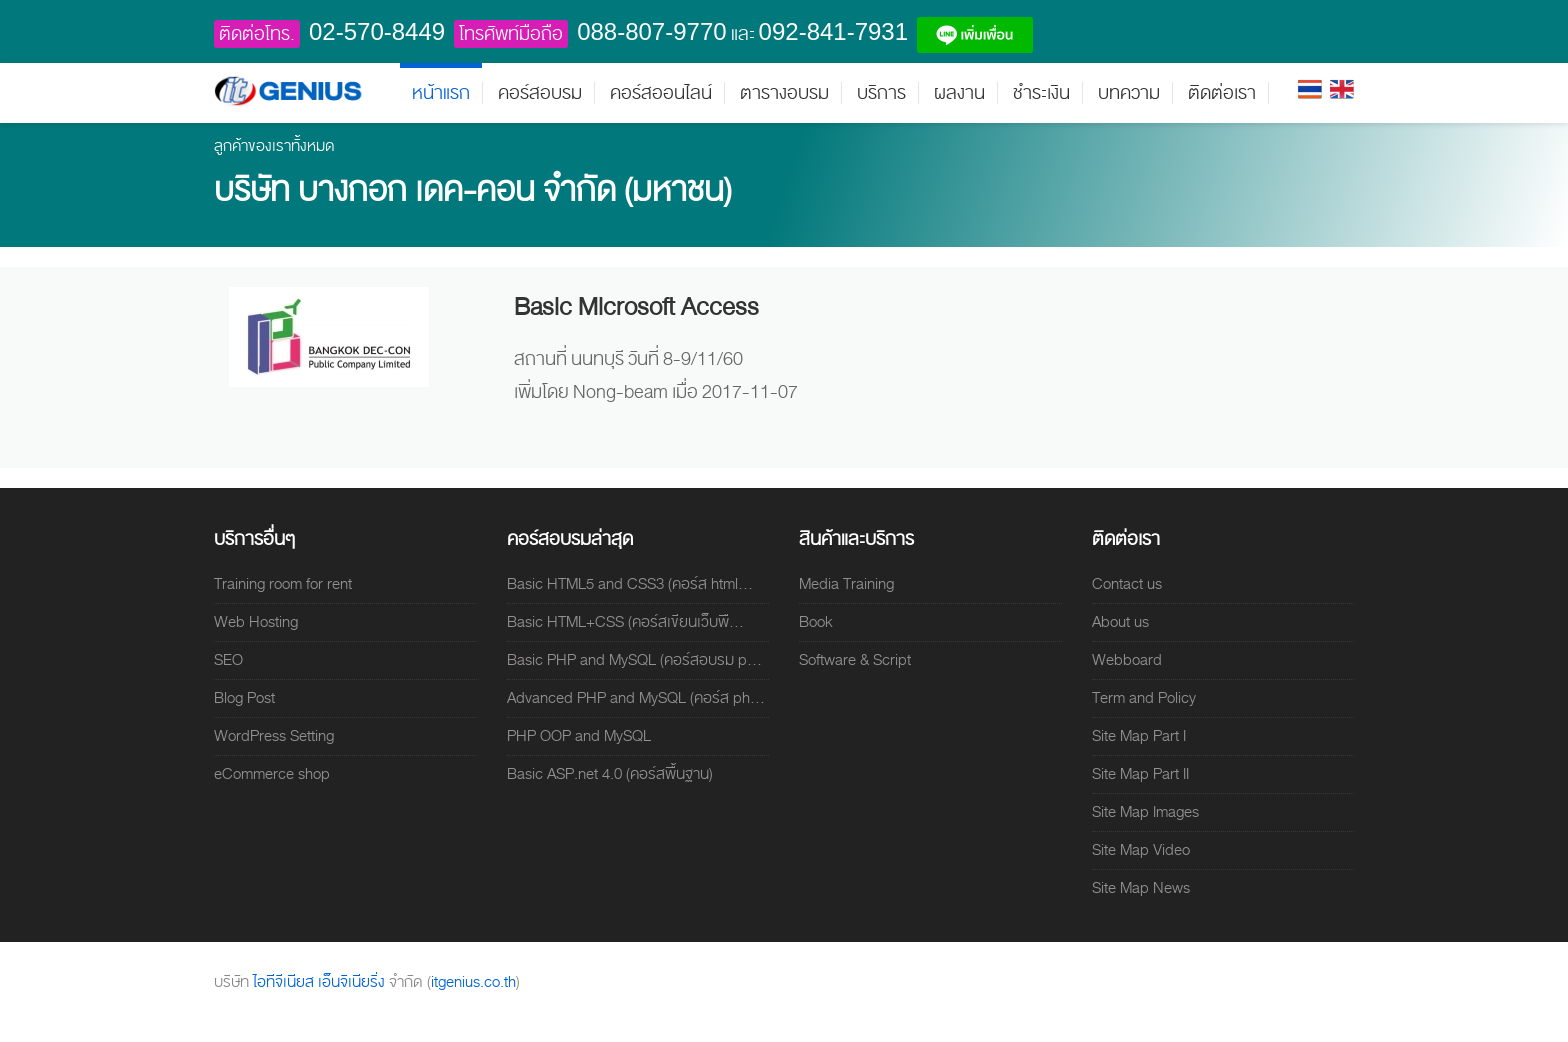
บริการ (881, 93)
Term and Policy (1144, 698)
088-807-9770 (651, 31)
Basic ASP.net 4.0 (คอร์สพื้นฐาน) (610, 774)
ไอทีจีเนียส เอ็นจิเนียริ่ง (321, 982)
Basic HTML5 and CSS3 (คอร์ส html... (630, 584)
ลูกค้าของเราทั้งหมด (274, 146)
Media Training (846, 584)
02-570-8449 (377, 31)
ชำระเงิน (1041, 93)
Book (816, 622)
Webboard (1127, 660)
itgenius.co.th (473, 982)
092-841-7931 (833, 31)
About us (1120, 622)
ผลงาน (959, 93)
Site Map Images (1145, 812)
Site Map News (1141, 888)
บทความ (1129, 93)
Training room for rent (283, 584)
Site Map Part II (1140, 774)
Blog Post (244, 698)
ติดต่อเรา (1222, 93)
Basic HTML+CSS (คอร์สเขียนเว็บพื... (625, 622)
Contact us (1127, 584)
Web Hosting (256, 622)
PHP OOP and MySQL (579, 736)
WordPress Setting (274, 736)
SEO (228, 660)
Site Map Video (1141, 850)
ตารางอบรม (784, 93)
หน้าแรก (441, 93)
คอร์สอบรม (540, 93)
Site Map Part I (1139, 736)
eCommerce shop (272, 774)
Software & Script (855, 660)
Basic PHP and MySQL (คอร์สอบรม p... (634, 660)
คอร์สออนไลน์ (661, 93)
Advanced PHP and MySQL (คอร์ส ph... (636, 698)
